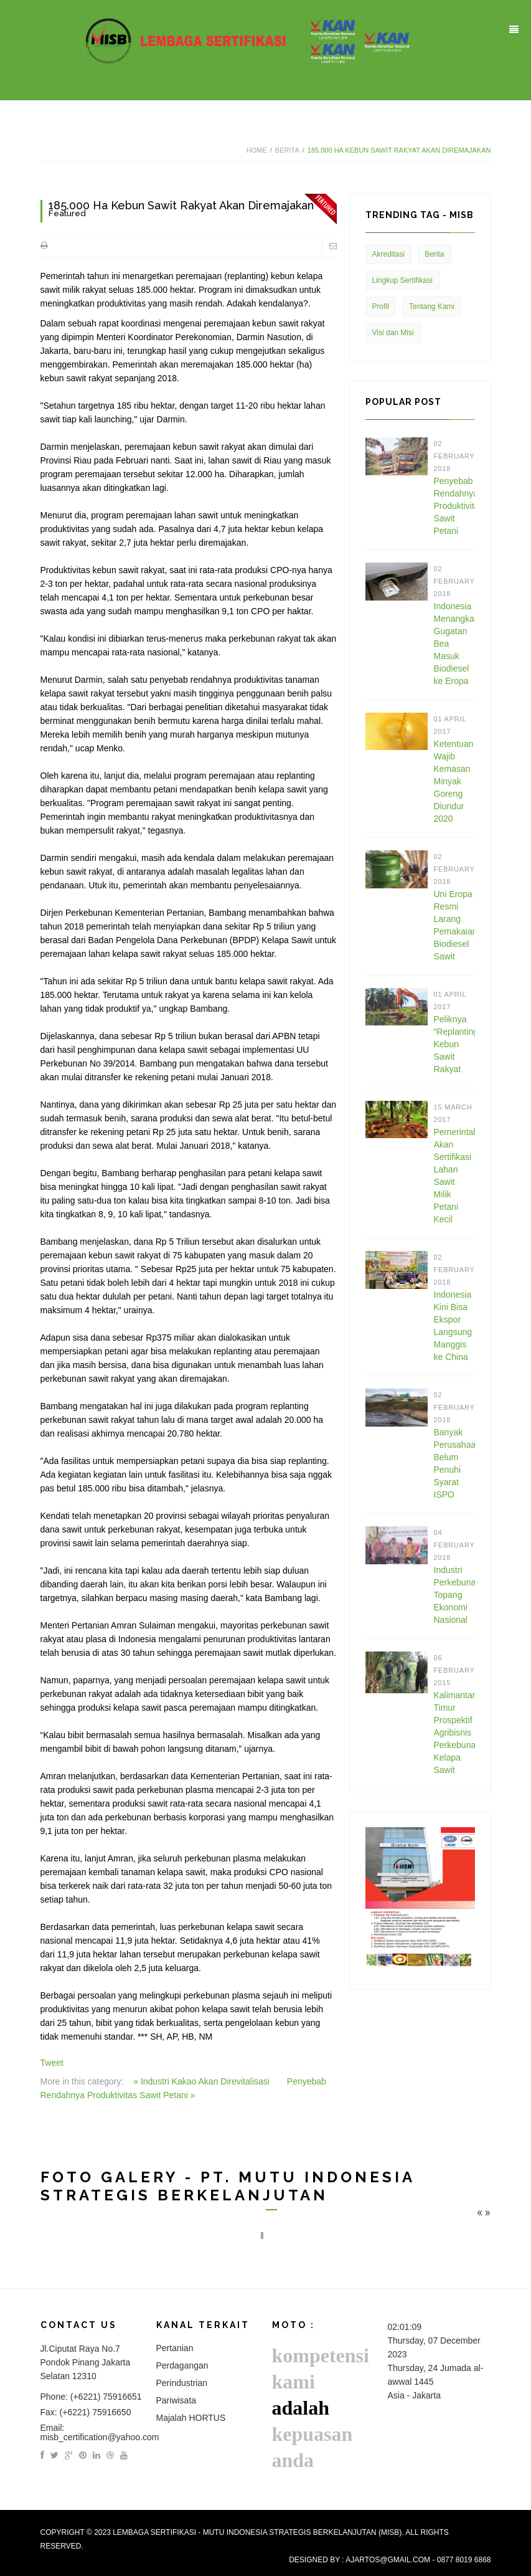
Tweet (51, 2063)
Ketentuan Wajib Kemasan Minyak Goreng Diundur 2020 (454, 781)
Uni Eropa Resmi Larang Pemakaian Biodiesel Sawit (454, 925)
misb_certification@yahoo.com (99, 2437)
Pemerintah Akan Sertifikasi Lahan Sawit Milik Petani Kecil (454, 1175)
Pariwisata (176, 2400)
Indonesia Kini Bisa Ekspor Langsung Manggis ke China (453, 1326)
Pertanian (175, 2348)
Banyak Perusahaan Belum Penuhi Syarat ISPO (454, 1463)
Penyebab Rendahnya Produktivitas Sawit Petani (454, 506)
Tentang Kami (431, 306)
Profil (380, 306)
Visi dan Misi (393, 332)
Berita (287, 150)
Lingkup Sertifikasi (402, 280)
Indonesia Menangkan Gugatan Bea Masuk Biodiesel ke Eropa (454, 643)
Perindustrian (182, 2383)
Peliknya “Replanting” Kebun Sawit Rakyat (454, 1044)
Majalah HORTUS (191, 2418)
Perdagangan (182, 2365)
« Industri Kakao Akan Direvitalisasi (202, 2081)
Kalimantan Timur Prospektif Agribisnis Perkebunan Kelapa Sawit (454, 1732)
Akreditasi (388, 254)
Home (257, 150)
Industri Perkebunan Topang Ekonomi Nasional (454, 1595)
